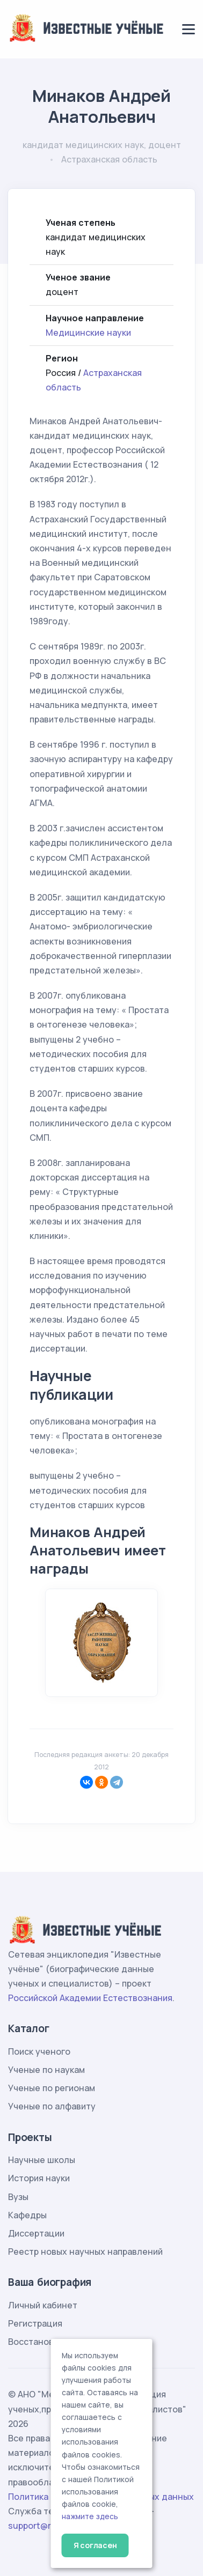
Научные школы (41, 2160)
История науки (39, 2178)
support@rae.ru (40, 2525)
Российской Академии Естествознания (90, 1998)
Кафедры (27, 2215)
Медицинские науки (88, 332)
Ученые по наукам (46, 2070)
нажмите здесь (90, 2516)
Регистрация (35, 2323)
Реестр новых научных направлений (85, 2251)
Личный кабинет (42, 2305)
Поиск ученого (39, 2051)
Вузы (18, 2197)
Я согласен (95, 2545)
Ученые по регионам (51, 2088)
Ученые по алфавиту (52, 2106)
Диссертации (36, 2233)
